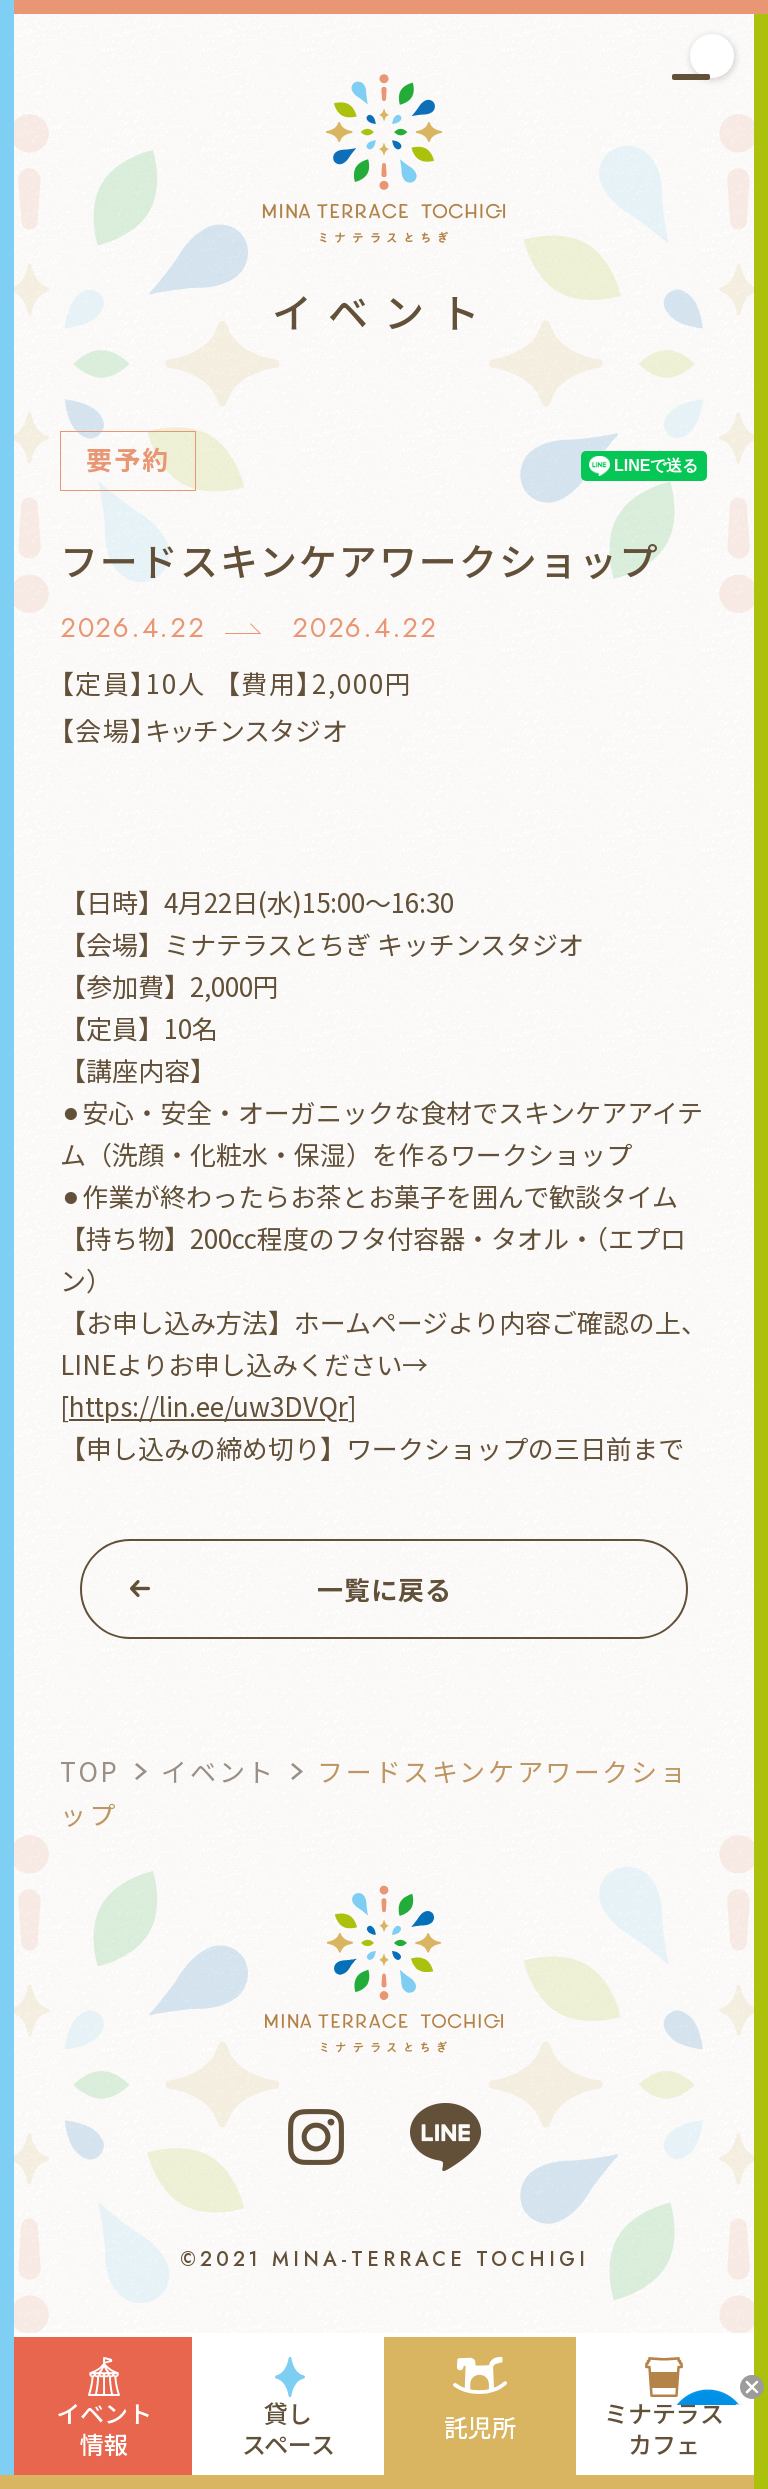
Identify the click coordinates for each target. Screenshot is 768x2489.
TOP (90, 1770)
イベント (218, 1770)
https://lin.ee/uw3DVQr (208, 1405)
